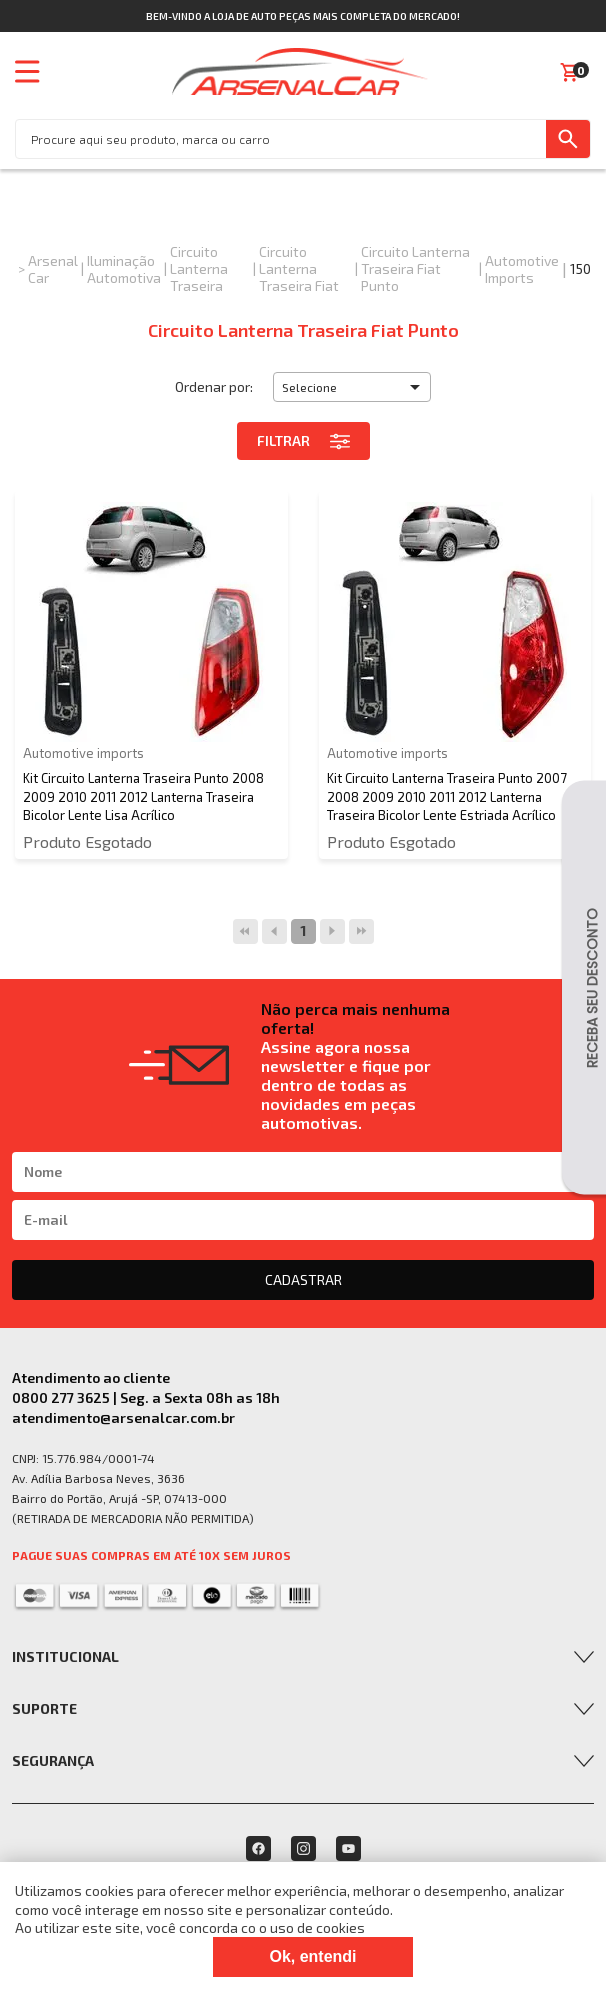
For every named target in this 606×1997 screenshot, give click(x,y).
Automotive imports (522, 269)
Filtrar (303, 441)
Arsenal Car (53, 269)
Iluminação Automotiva (124, 269)
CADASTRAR (303, 1279)
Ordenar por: (214, 386)
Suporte (44, 1708)
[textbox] (281, 139)
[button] (352, 387)
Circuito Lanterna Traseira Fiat (299, 268)
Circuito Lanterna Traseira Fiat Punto (415, 268)
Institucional (65, 1656)
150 (580, 268)
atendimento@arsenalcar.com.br (123, 1417)
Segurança (53, 1760)
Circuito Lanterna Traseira (199, 268)
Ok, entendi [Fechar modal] (312, 1956)
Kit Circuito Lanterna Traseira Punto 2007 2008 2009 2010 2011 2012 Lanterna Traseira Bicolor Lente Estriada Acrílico (447, 796)
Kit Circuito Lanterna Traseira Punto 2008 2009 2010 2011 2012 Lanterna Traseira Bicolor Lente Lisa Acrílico (143, 796)
